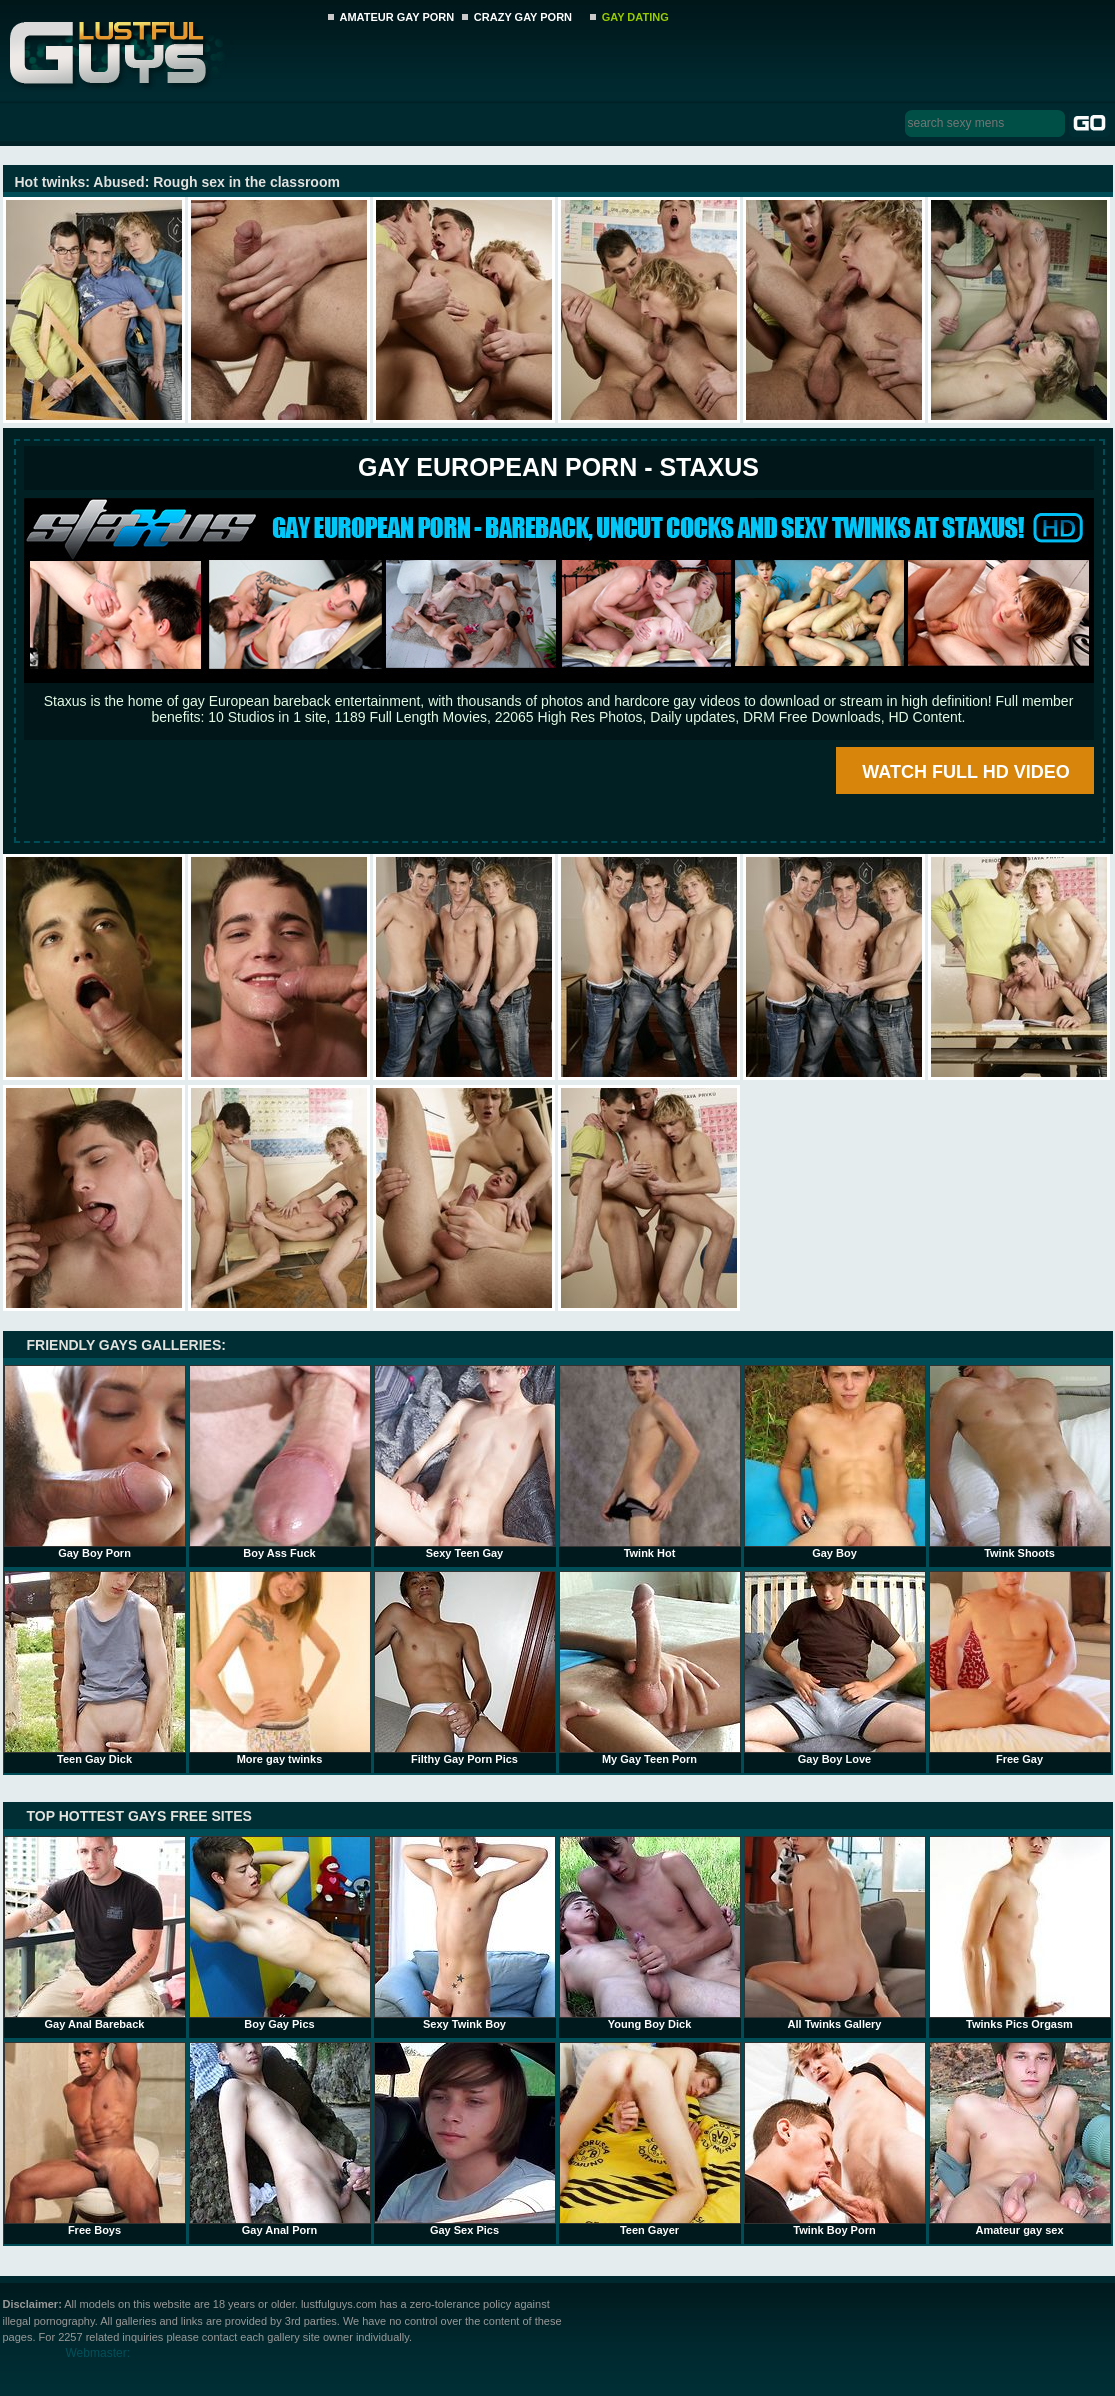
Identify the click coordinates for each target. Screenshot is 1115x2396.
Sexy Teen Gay (465, 1462)
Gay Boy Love (835, 1668)
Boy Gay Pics (280, 1933)
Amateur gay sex (1020, 2139)
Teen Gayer (650, 2139)
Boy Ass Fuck (280, 1462)
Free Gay (1020, 1668)
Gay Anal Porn (280, 2139)
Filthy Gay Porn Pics (465, 1668)
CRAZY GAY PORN (523, 17)
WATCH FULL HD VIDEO (965, 772)
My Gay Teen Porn (650, 1668)
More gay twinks (280, 1668)
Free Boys (95, 2139)
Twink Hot (650, 1462)
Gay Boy (835, 1462)
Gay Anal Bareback (95, 1933)
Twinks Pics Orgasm (1020, 1933)
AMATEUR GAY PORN (397, 17)
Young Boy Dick (650, 1933)
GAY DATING (635, 17)
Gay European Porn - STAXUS (558, 467)
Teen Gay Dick (95, 1668)
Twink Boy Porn (835, 2139)
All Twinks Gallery (835, 1933)
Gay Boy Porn (95, 1462)
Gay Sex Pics (465, 2139)
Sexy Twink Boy (465, 1933)
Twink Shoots (1020, 1462)
